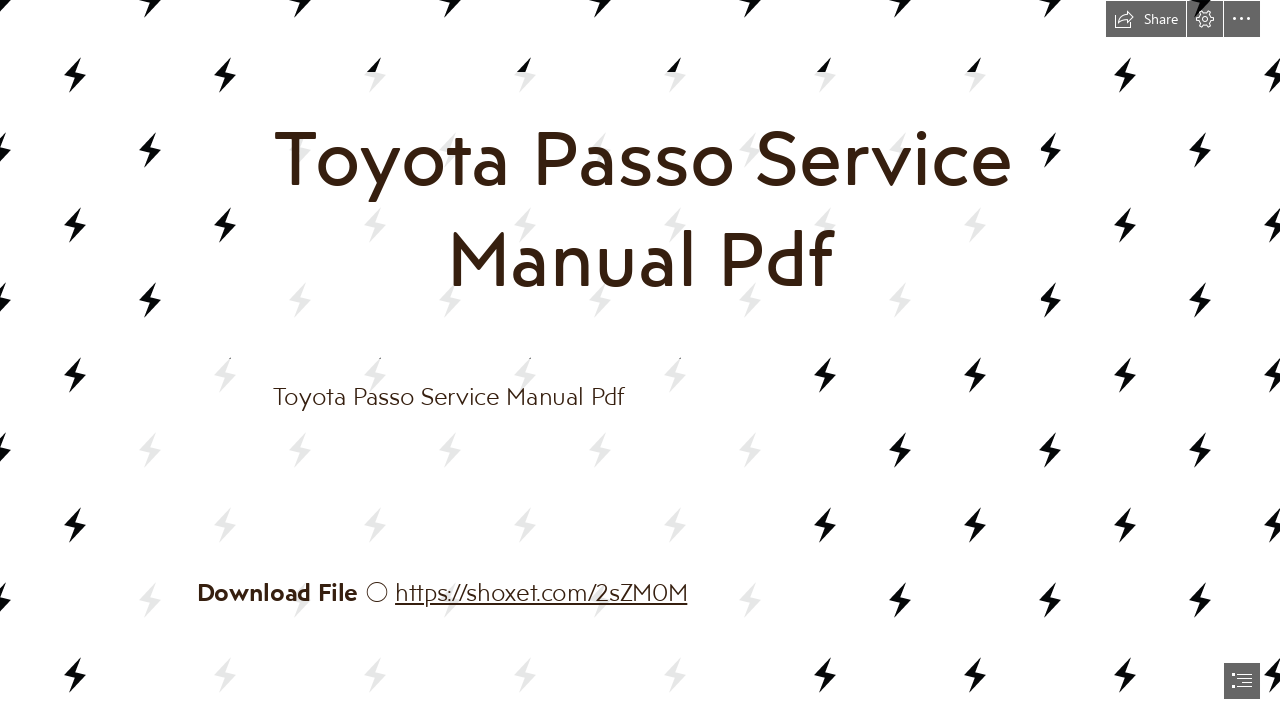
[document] (640, 360)
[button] (1146, 19)
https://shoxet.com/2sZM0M (541, 591)
